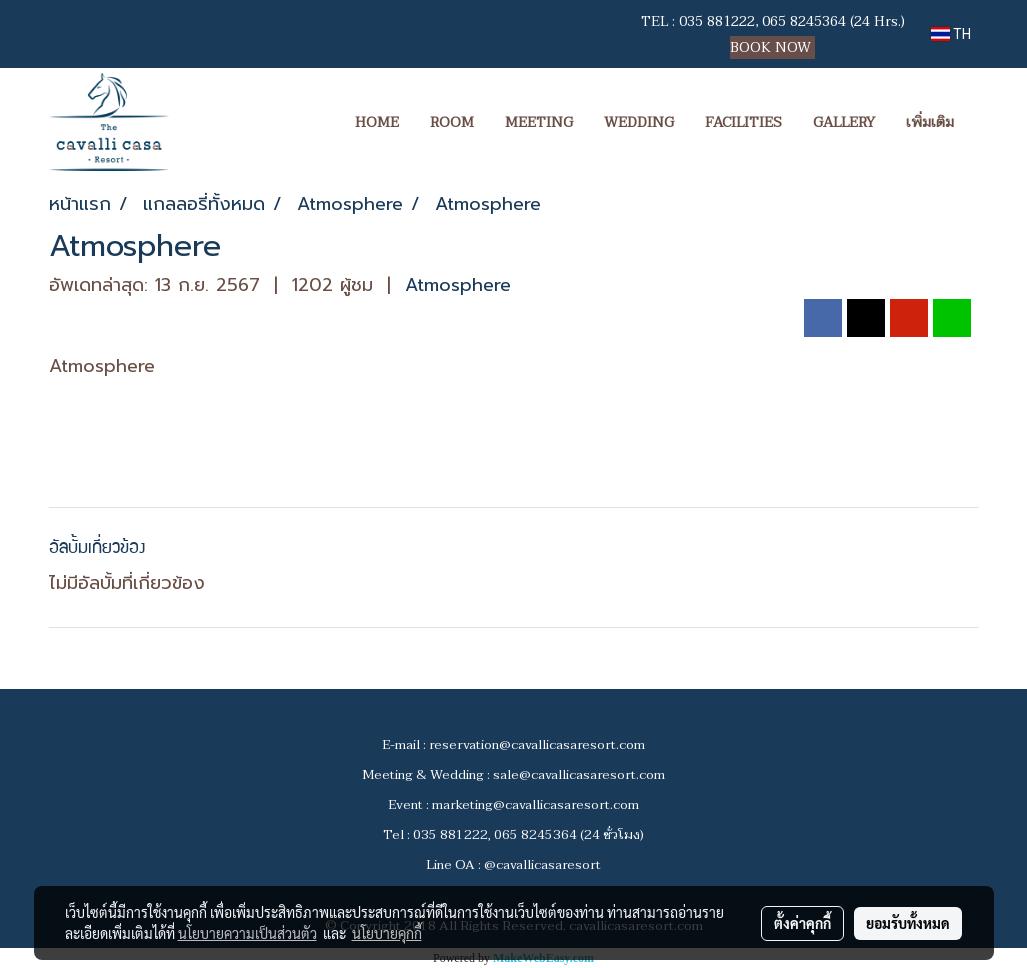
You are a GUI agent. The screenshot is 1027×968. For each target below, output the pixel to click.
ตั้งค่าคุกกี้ (802, 923)
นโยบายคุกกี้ (387, 933)
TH (951, 34)
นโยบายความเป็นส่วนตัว (247, 933)
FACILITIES (743, 122)
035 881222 (717, 21)
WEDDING (639, 122)
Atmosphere (458, 285)
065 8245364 (804, 21)
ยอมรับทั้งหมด (908, 923)
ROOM (452, 122)
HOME (377, 122)
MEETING (539, 122)
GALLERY (844, 122)
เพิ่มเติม (930, 122)
